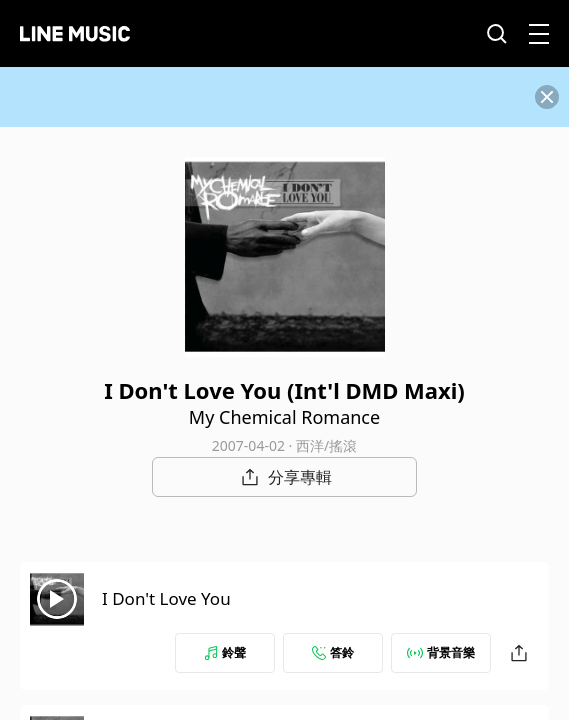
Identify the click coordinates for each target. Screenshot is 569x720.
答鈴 (333, 652)
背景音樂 (441, 652)
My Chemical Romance (284, 417)
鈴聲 (225, 652)
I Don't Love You (166, 598)
